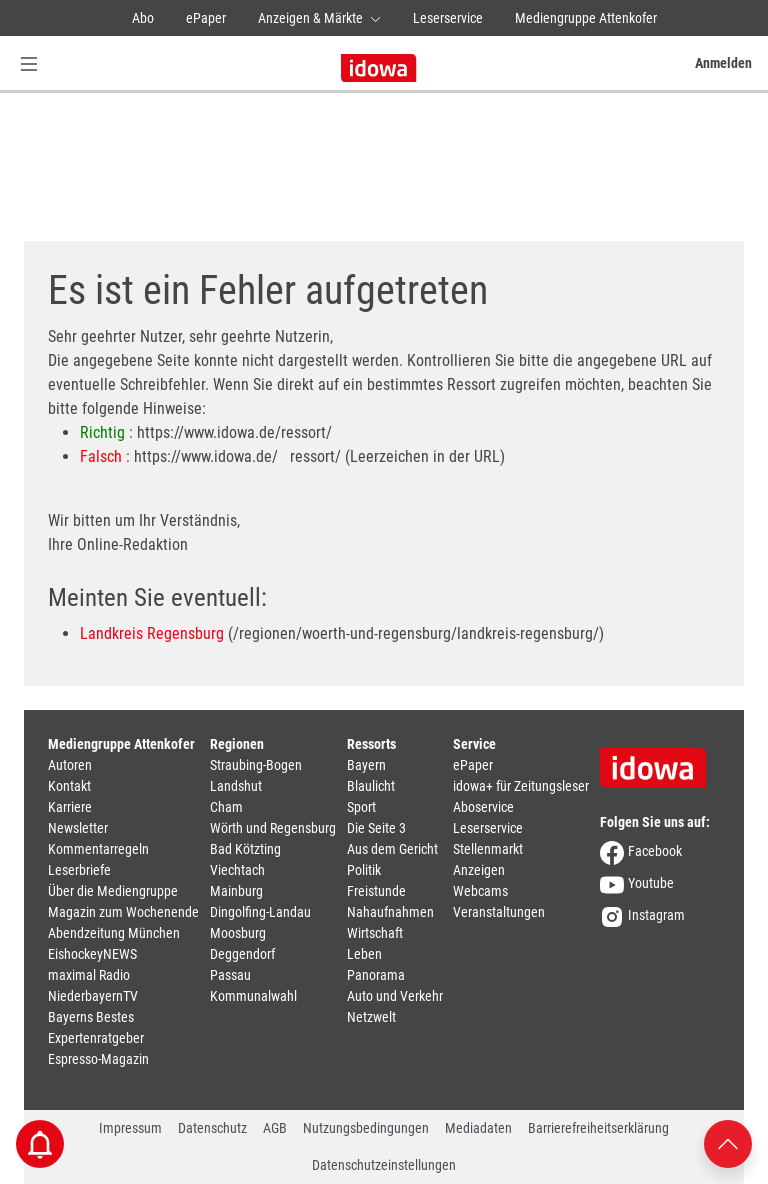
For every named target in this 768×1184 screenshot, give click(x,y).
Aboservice (483, 807)
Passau (230, 975)
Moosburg (238, 933)
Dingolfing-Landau (260, 912)
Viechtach (237, 870)
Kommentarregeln (98, 849)
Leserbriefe (79, 870)
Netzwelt (371, 1017)
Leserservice (448, 18)
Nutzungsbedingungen (366, 1128)
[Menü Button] (29, 63)
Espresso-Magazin (98, 1059)
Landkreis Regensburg (152, 633)
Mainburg (236, 891)
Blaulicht (371, 786)
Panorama (376, 975)
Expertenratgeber (96, 1038)
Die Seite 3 (376, 828)
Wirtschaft (375, 933)
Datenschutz (212, 1128)
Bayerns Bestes (91, 1017)
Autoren (70, 765)
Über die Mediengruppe (113, 891)
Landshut (236, 786)
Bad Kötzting (245, 849)
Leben (364, 954)
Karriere (70, 807)
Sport (361, 807)
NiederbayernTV (93, 996)
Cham (226, 807)
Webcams (480, 891)
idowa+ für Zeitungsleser (521, 786)
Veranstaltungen (499, 912)
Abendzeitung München (114, 933)
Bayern (366, 765)
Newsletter (78, 828)
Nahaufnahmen (390, 912)
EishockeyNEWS (92, 954)
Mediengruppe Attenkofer (586, 18)
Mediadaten (478, 1128)
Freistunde (376, 891)
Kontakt (69, 786)
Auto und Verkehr (395, 996)
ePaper (206, 18)
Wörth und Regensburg (273, 828)
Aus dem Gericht (392, 849)
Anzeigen (479, 870)
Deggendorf (242, 954)
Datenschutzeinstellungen (384, 1165)
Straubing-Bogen (256, 765)
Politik (364, 870)
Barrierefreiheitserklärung (598, 1128)
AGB (275, 1128)
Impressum (130, 1128)
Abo (143, 18)
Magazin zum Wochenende (123, 912)
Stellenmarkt (488, 849)
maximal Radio (89, 975)
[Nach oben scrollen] (728, 1142)
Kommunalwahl (253, 996)
